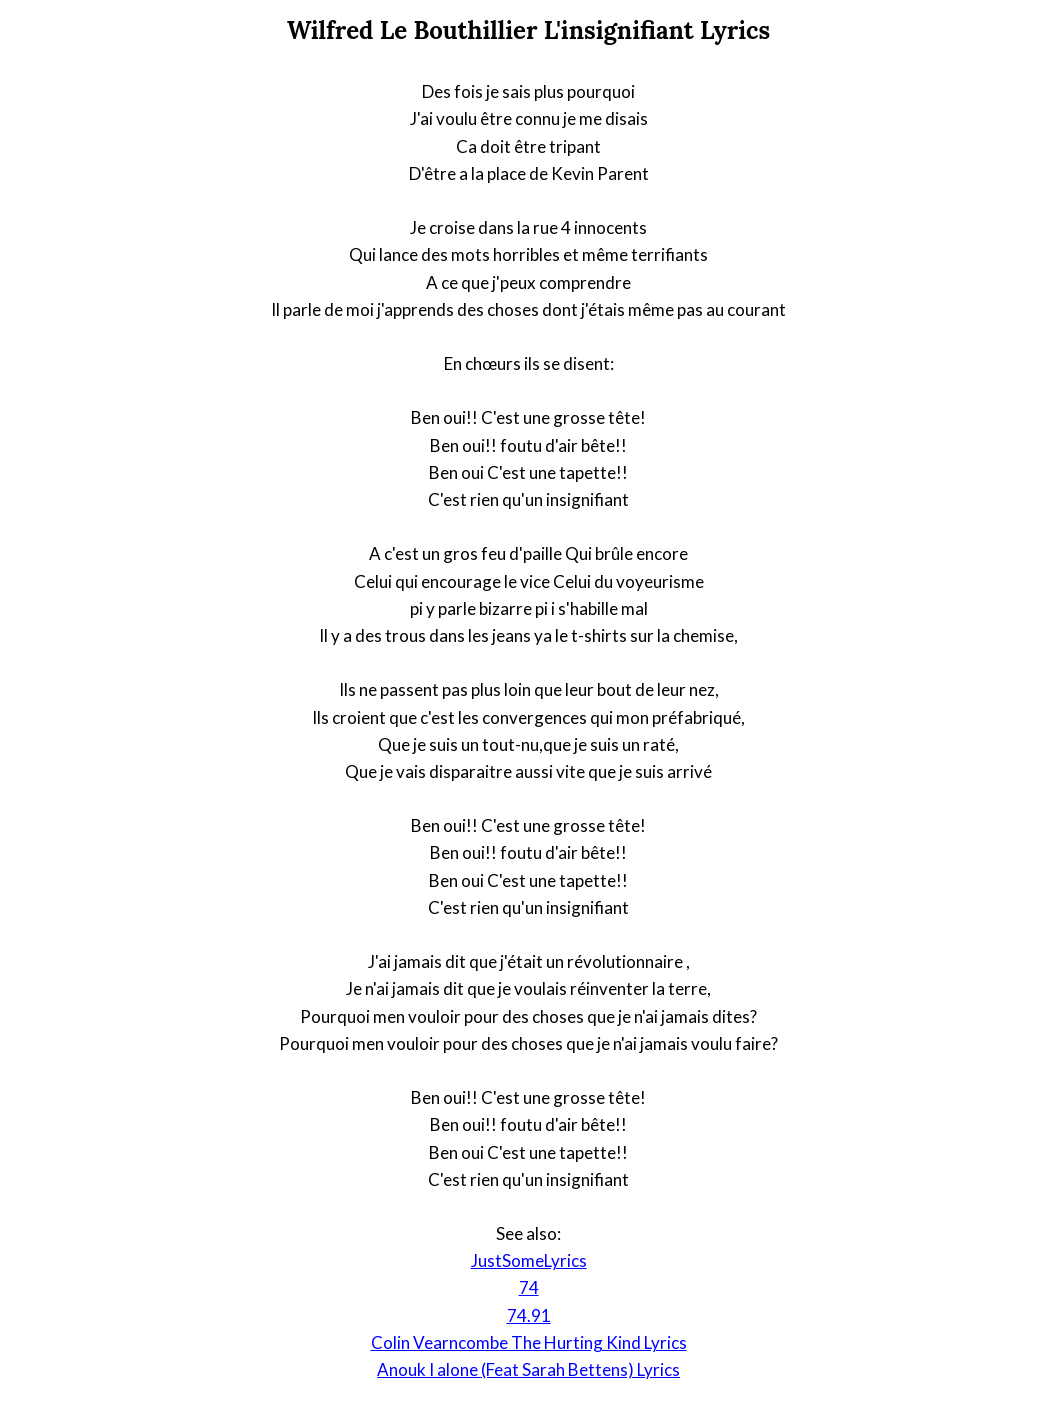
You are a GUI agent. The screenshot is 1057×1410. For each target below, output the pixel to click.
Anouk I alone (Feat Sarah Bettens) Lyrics (528, 1369)
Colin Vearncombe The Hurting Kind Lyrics (529, 1342)
